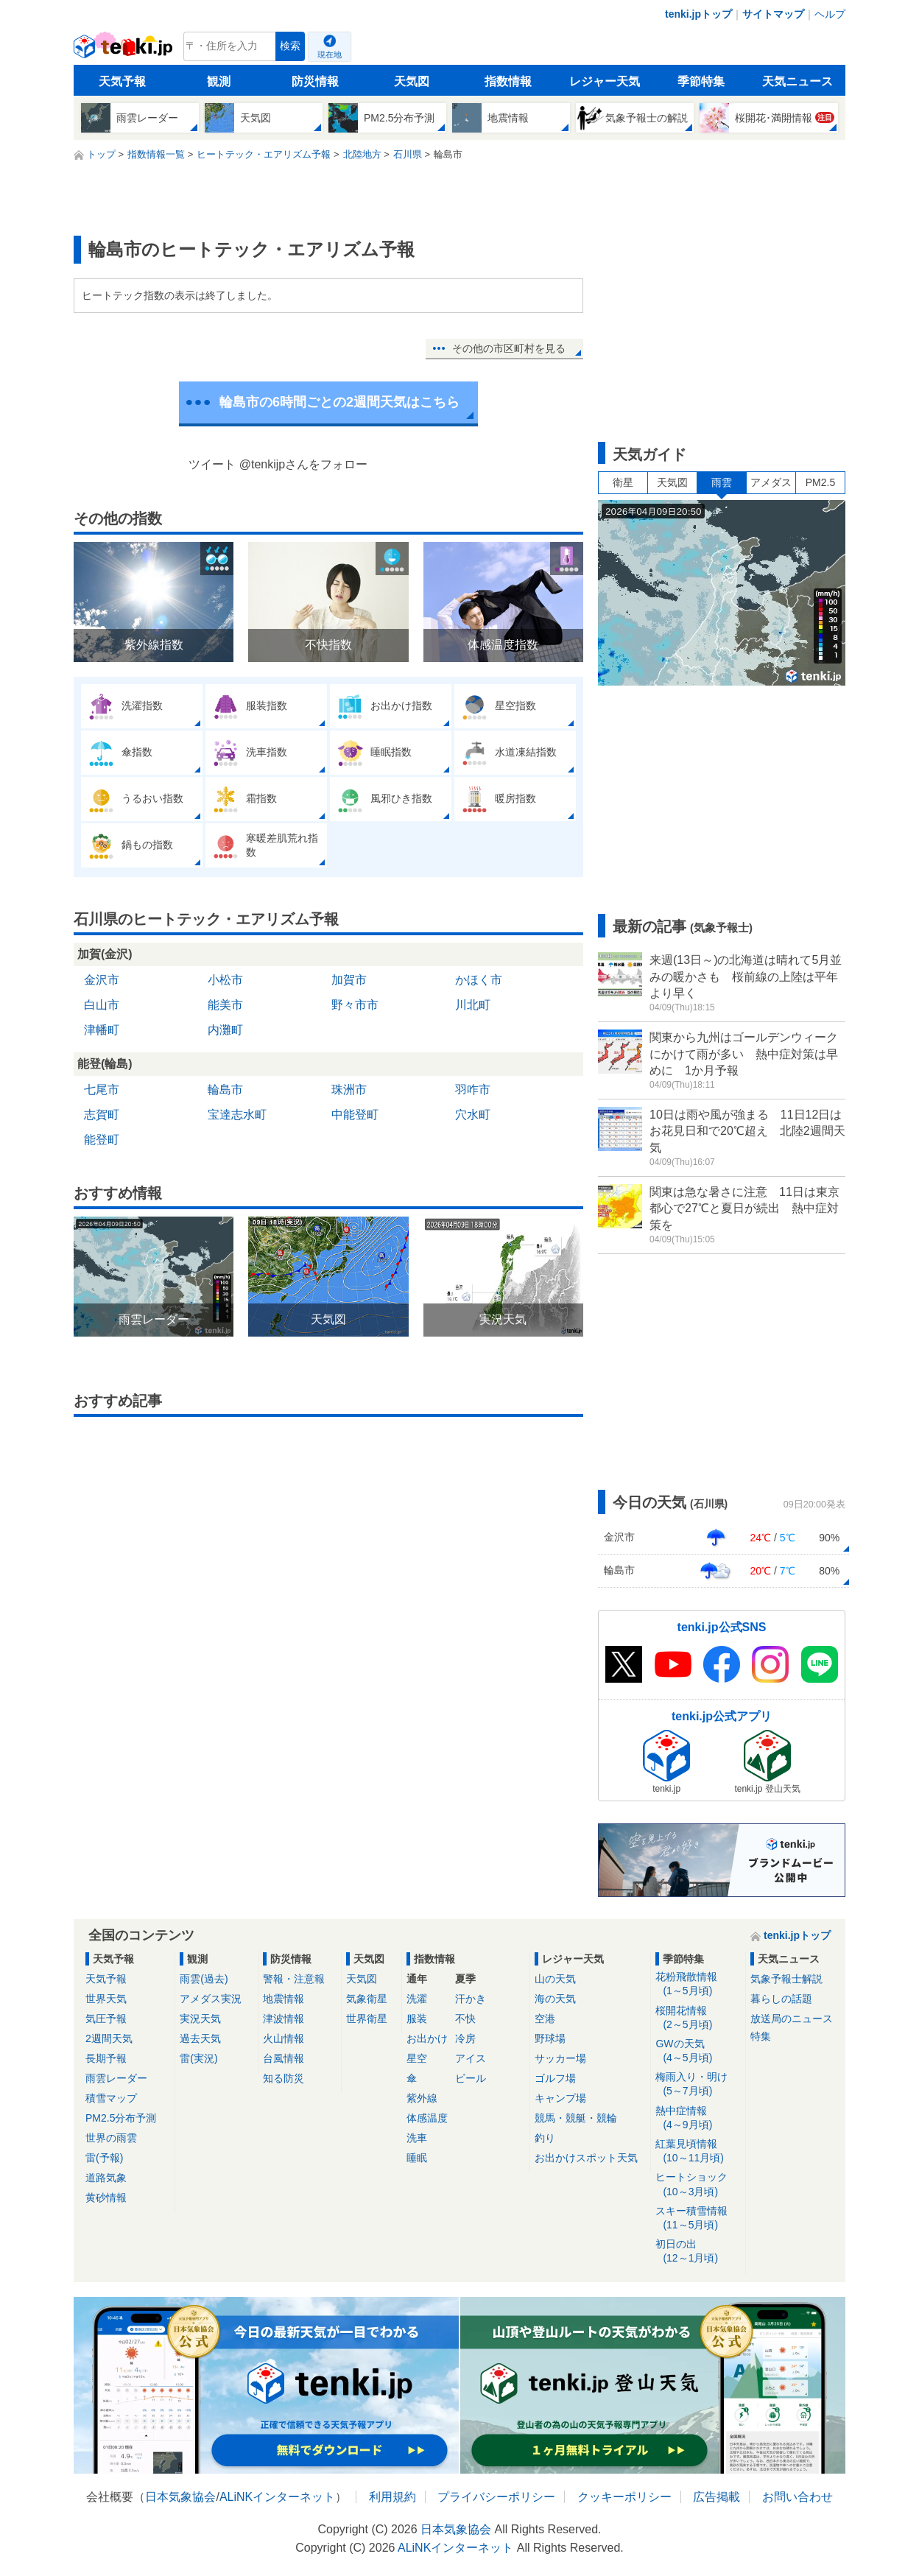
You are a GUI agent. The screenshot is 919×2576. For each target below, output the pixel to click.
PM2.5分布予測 (120, 2118)
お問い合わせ (797, 2497)
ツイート (212, 464)
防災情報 (315, 81)
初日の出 (697, 2251)
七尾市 (101, 1089)
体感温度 (427, 2118)
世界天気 (106, 1999)
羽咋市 (472, 1089)
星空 (416, 2058)
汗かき (470, 1999)
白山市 (101, 1005)
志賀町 (101, 1114)
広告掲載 (716, 2497)
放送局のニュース (791, 2018)
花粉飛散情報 (697, 1984)
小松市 (225, 980)
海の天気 (555, 1999)
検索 (290, 46)
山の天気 (555, 1979)
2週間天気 (109, 2038)
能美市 (225, 1005)
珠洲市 (349, 1089)
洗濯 (416, 1999)
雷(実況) (198, 2058)
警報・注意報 (294, 1979)
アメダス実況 (211, 1999)
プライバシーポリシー (496, 2497)
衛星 (623, 482)
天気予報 (122, 81)
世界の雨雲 (111, 2138)
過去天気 (200, 2038)
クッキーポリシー (624, 2497)
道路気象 (106, 2177)
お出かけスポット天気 (586, 2158)
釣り (545, 2138)
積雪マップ (111, 2098)
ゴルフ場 (555, 2078)
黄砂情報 (106, 2197)
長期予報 (106, 2058)
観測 (218, 81)
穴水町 (472, 1114)
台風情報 (283, 2058)
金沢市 (101, 980)
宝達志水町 (237, 1114)
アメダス (771, 482)
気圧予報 (106, 2018)
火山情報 (283, 2038)
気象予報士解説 (786, 1979)
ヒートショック (697, 2184)
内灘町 (225, 1030)
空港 (545, 2018)
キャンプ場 (560, 2098)
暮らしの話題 (781, 1999)
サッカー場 (560, 2058)
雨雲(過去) (204, 1979)
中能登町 (354, 1114)
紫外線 (421, 2098)
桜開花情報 (697, 2018)
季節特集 (701, 81)
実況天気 (200, 2018)
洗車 (416, 2138)
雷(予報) (104, 2158)
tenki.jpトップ (698, 14)
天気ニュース (797, 81)
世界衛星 (366, 2018)
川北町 (472, 1005)
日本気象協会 (180, 2497)
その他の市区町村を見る (509, 348)
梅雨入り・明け (697, 2084)
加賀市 (349, 980)
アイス (470, 2058)
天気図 (411, 81)
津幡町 (101, 1030)
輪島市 (225, 1089)
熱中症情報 (697, 2118)
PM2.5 (820, 482)
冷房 (465, 2038)
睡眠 (416, 2158)
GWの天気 (697, 2051)
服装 (416, 2018)
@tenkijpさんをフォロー (303, 464)
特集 (760, 2036)
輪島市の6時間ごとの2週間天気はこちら (339, 402)
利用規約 (392, 2497)
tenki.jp (125, 50)
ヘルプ (829, 14)
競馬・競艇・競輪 (576, 2118)
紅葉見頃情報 (697, 2151)
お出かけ (427, 2038)
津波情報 (283, 2018)
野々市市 (354, 1005)
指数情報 (508, 81)
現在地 (329, 54)
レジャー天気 (604, 81)
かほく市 (478, 980)
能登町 (101, 1139)
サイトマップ (773, 14)
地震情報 (283, 1999)
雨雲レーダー (116, 2078)
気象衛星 (366, 1999)
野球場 (550, 2038)
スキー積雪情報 (697, 2218)
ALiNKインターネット (277, 2497)
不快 (465, 2018)
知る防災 (283, 2078)
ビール (470, 2078)
